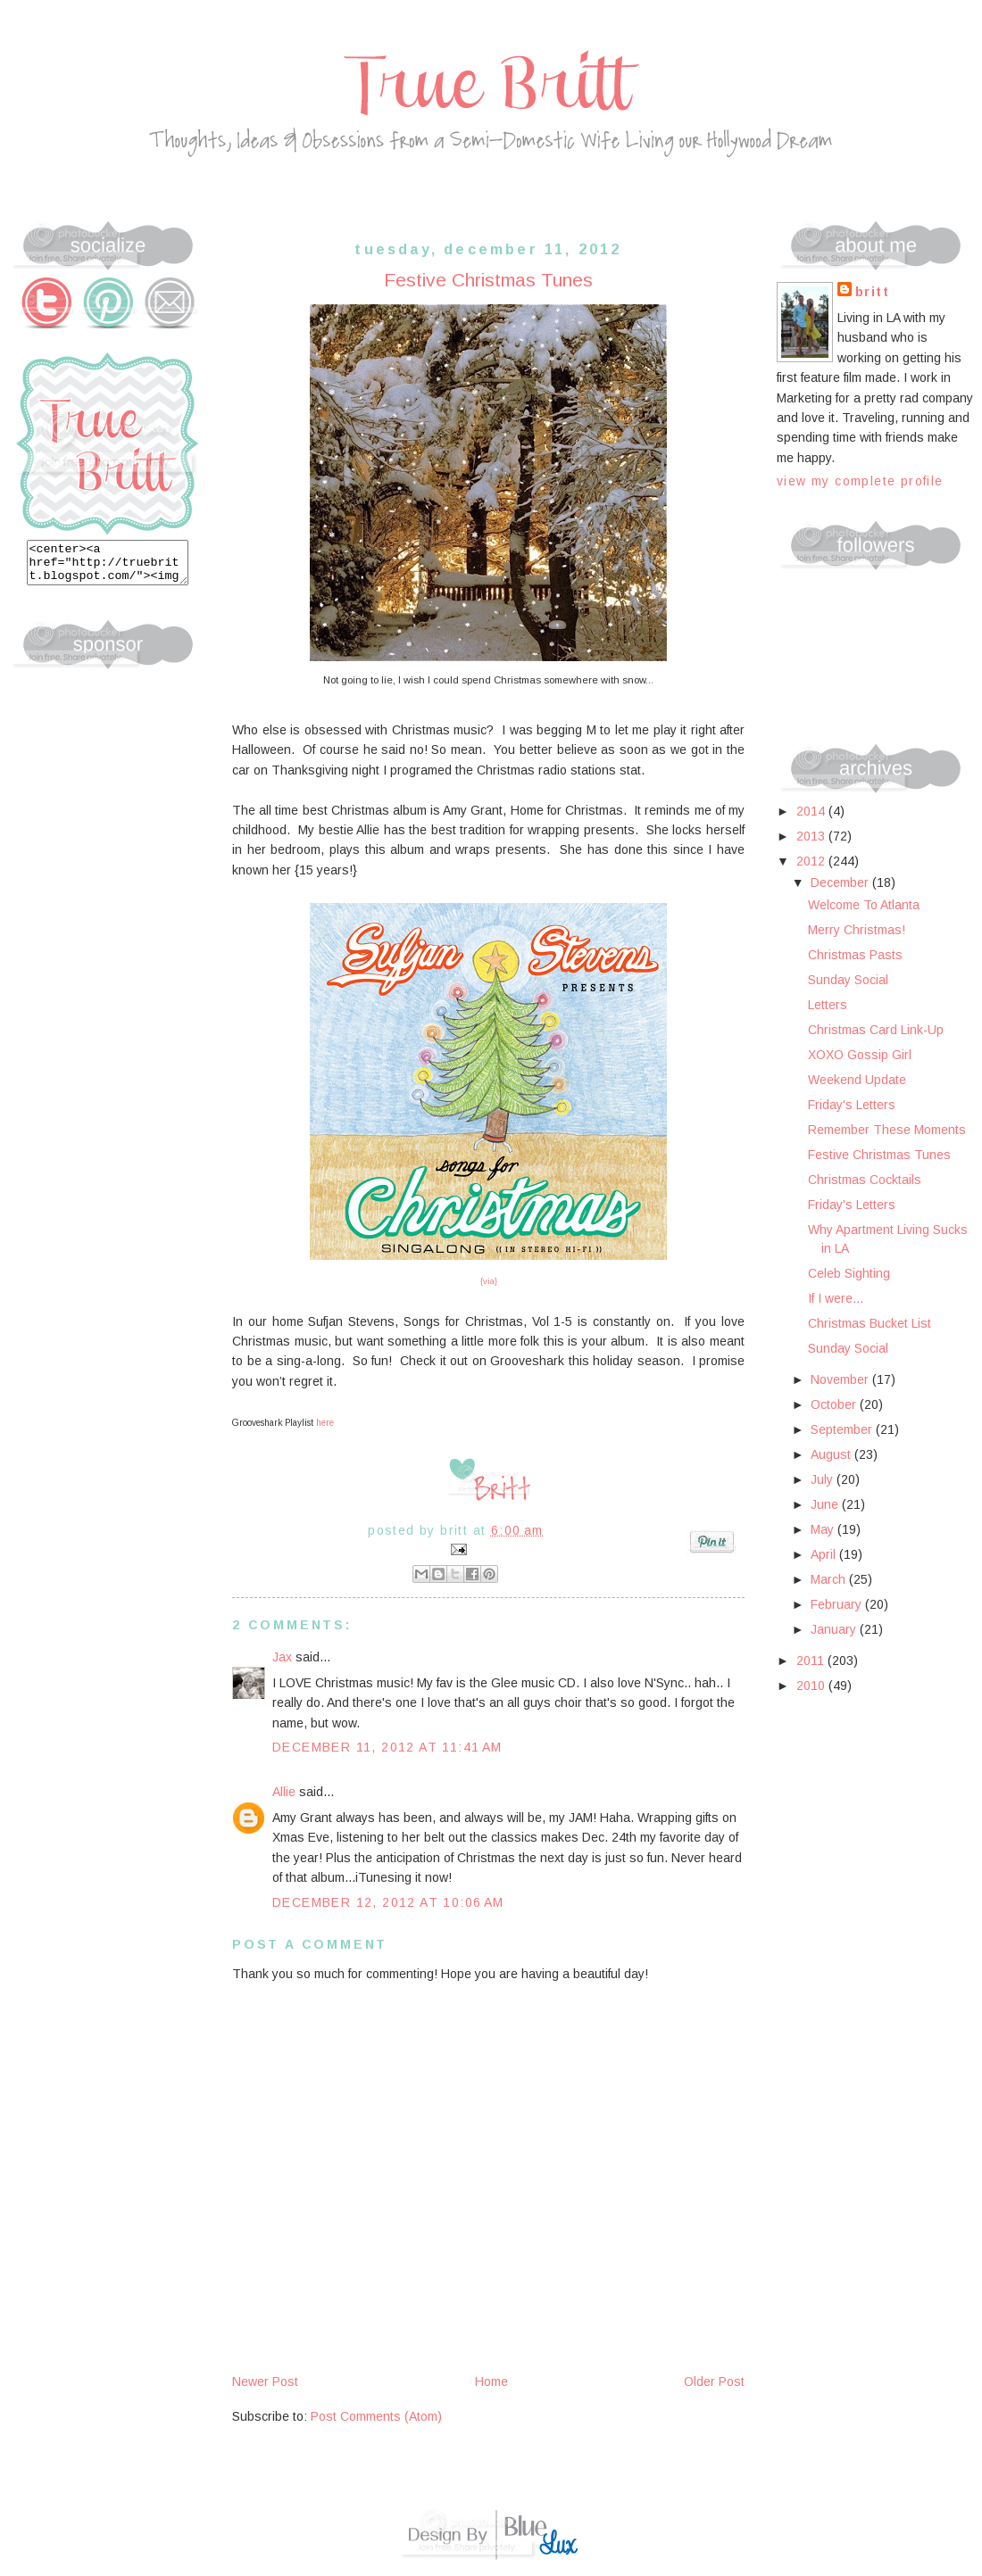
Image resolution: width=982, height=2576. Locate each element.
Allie (283, 1792)
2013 (812, 836)
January (835, 1629)
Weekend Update (857, 1080)
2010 (812, 1685)
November (841, 1379)
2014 (812, 811)
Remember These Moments (887, 1129)
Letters (827, 1005)
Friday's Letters (851, 1104)
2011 (812, 1660)
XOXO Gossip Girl (859, 1055)
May (824, 1529)
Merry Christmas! (856, 930)
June (826, 1504)
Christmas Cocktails (864, 1179)
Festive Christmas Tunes (879, 1154)
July (823, 1479)
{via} (488, 1281)
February (838, 1604)
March (830, 1579)
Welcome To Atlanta (864, 905)
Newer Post (265, 2381)
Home (491, 2381)
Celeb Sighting (849, 1273)
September (843, 1429)
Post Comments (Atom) (376, 2416)
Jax (282, 1657)
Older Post (714, 2381)
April (825, 1554)
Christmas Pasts (855, 955)
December (841, 882)
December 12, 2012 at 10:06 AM (388, 1902)
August (832, 1454)
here (325, 1423)
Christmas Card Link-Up (876, 1030)
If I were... (835, 1298)
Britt (872, 292)
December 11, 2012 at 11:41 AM (387, 1747)
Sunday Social (848, 980)
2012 (812, 861)
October (835, 1404)
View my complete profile (860, 481)
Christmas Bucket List (869, 1323)
